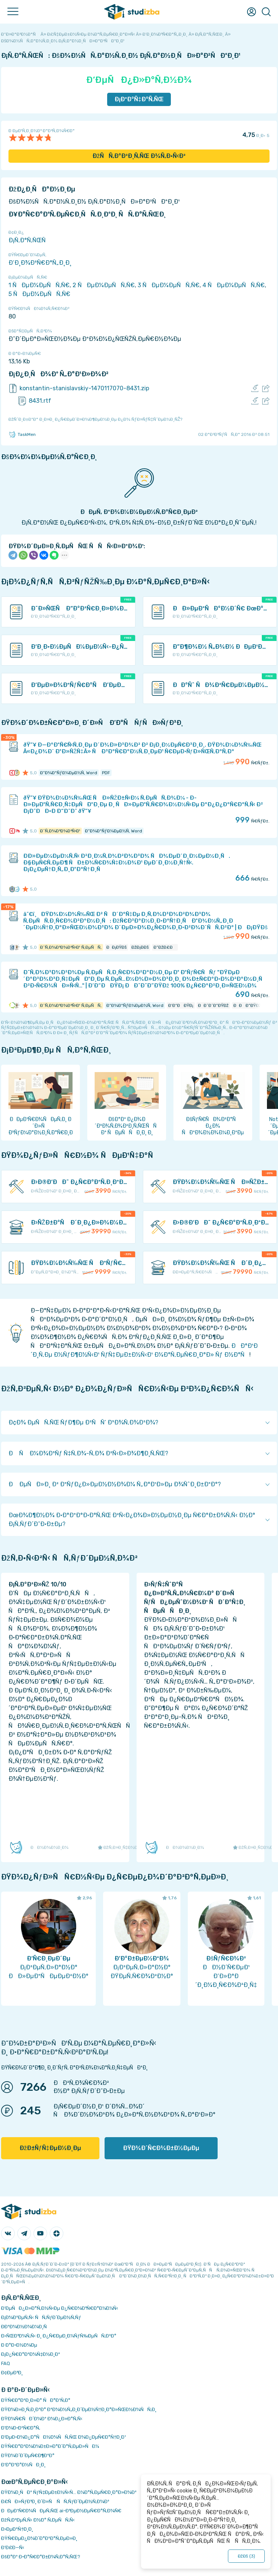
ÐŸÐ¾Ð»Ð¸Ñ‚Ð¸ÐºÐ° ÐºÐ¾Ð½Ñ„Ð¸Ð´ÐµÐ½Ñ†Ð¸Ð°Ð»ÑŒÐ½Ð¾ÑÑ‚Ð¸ (78, 2409)
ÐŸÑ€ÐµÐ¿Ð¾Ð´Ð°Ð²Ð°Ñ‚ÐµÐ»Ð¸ (39, 2538)
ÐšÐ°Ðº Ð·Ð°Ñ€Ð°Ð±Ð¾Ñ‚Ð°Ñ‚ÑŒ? (40, 2556)
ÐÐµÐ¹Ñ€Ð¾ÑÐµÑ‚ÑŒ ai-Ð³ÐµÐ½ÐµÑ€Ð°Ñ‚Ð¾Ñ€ (61, 2510)
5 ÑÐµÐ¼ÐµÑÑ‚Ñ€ (39, 293)
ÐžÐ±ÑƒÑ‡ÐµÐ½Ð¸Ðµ (50, 2148)
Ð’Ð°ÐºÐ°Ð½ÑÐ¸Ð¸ (23, 2464)
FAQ (5, 2363)
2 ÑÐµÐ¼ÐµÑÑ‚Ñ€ (104, 285)
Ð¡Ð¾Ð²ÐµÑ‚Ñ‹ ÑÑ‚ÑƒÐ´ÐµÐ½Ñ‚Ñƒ (41, 2317)
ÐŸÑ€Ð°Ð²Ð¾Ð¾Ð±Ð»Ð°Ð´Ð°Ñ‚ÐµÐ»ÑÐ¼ (50, 2446)
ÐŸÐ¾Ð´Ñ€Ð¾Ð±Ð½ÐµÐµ (161, 2148)
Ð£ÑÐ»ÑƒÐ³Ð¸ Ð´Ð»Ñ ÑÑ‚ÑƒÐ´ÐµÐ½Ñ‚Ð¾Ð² (55, 2501)
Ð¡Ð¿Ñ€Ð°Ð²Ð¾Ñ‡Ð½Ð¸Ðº (30, 2354)
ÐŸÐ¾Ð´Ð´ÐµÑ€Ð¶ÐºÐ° (27, 2455)
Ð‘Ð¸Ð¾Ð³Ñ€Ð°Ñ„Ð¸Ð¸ (39, 262)
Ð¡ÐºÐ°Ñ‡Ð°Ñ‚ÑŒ (139, 99)
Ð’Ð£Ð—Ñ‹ (12, 2547)
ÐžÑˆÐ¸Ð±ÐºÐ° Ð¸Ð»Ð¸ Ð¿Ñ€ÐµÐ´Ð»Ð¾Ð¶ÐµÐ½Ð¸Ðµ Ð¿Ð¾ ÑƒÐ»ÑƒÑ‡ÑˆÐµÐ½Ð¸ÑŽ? (95, 419)
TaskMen (22, 434)
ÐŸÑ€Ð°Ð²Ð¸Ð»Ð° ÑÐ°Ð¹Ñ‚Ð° (35, 2400)
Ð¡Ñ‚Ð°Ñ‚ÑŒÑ (29, 240)
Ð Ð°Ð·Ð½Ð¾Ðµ (19, 2345)
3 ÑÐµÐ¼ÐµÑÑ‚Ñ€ (169, 285)
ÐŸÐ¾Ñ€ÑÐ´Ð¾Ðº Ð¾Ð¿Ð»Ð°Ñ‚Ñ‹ (41, 2418)
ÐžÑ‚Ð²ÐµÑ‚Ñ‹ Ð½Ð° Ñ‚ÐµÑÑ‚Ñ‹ (38, 2520)
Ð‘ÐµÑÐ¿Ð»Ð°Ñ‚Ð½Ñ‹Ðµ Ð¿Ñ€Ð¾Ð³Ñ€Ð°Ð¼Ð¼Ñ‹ (59, 2308)
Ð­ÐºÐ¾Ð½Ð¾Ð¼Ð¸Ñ (25, 2326)
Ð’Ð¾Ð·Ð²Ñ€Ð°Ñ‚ (20, 2428)
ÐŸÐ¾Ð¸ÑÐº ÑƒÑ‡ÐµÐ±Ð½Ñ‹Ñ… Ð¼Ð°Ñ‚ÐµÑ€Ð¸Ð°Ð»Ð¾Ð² (69, 2492)
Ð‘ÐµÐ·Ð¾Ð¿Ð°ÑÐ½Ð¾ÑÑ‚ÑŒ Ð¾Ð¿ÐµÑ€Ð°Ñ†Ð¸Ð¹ (63, 2437)
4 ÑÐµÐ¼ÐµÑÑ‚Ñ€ (234, 285)
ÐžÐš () (246, 2556)
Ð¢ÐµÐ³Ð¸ (12, 2372)
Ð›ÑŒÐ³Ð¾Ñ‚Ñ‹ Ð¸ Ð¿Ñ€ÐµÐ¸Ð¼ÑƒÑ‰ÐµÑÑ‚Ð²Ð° (58, 2336)
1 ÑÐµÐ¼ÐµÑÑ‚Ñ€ (39, 285)
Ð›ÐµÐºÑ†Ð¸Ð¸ (17, 2529)
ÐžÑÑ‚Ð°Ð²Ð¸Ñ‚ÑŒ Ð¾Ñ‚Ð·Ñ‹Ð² (139, 155)
